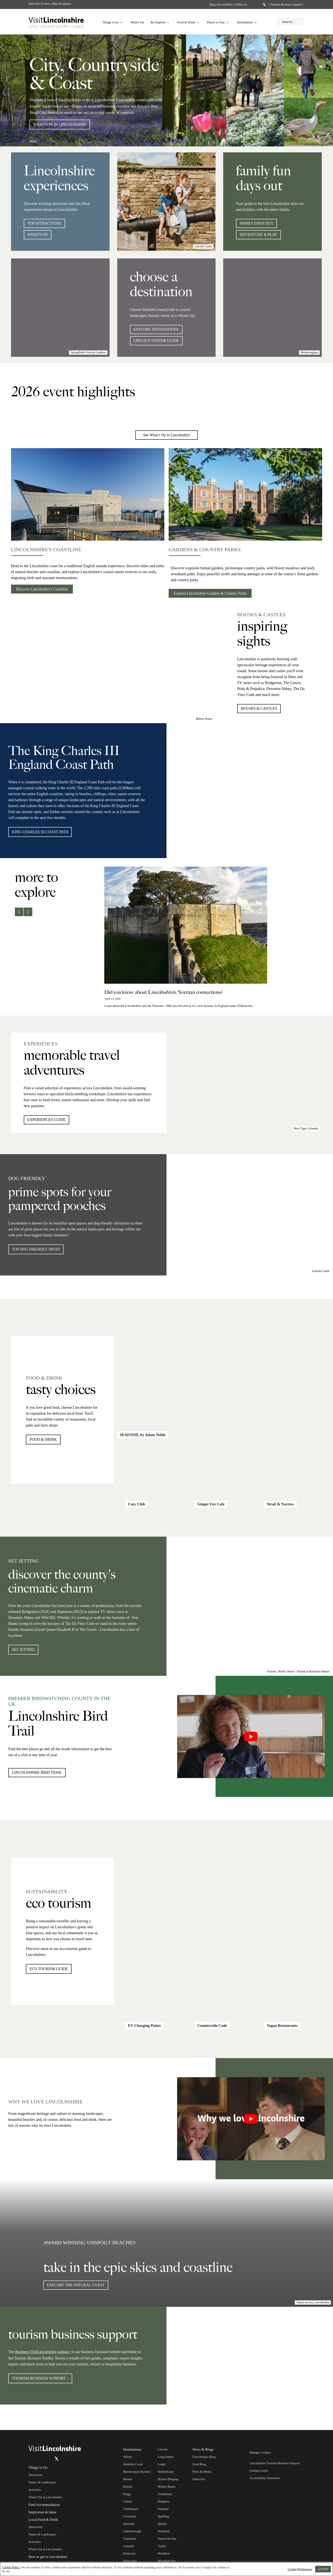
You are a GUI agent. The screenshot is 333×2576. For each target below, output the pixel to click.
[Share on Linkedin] (51, 139)
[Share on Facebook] (44, 139)
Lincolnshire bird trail (37, 1684)
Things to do (112, 22)
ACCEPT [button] (323, 2569)
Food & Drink (188, 22)
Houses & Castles (259, 620)
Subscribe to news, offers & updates (49, 3)
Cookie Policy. (11, 2567)
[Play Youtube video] (251, 1647)
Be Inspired (159, 22)
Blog (212, 4)
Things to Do (38, 2379)
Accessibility (225, 4)
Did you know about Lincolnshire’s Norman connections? (163, 904)
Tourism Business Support (286, 4)
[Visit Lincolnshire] (56, 21)
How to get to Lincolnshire (47, 2468)
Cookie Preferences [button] (300, 2569)
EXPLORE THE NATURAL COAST (76, 2196)
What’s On (137, 22)
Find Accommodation (44, 2416)
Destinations (247, 22)
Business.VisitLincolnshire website (42, 2263)
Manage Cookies (260, 2364)
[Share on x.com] (58, 139)
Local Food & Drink (43, 2431)
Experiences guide (46, 1031)
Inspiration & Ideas (42, 2424)
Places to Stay (218, 22)
